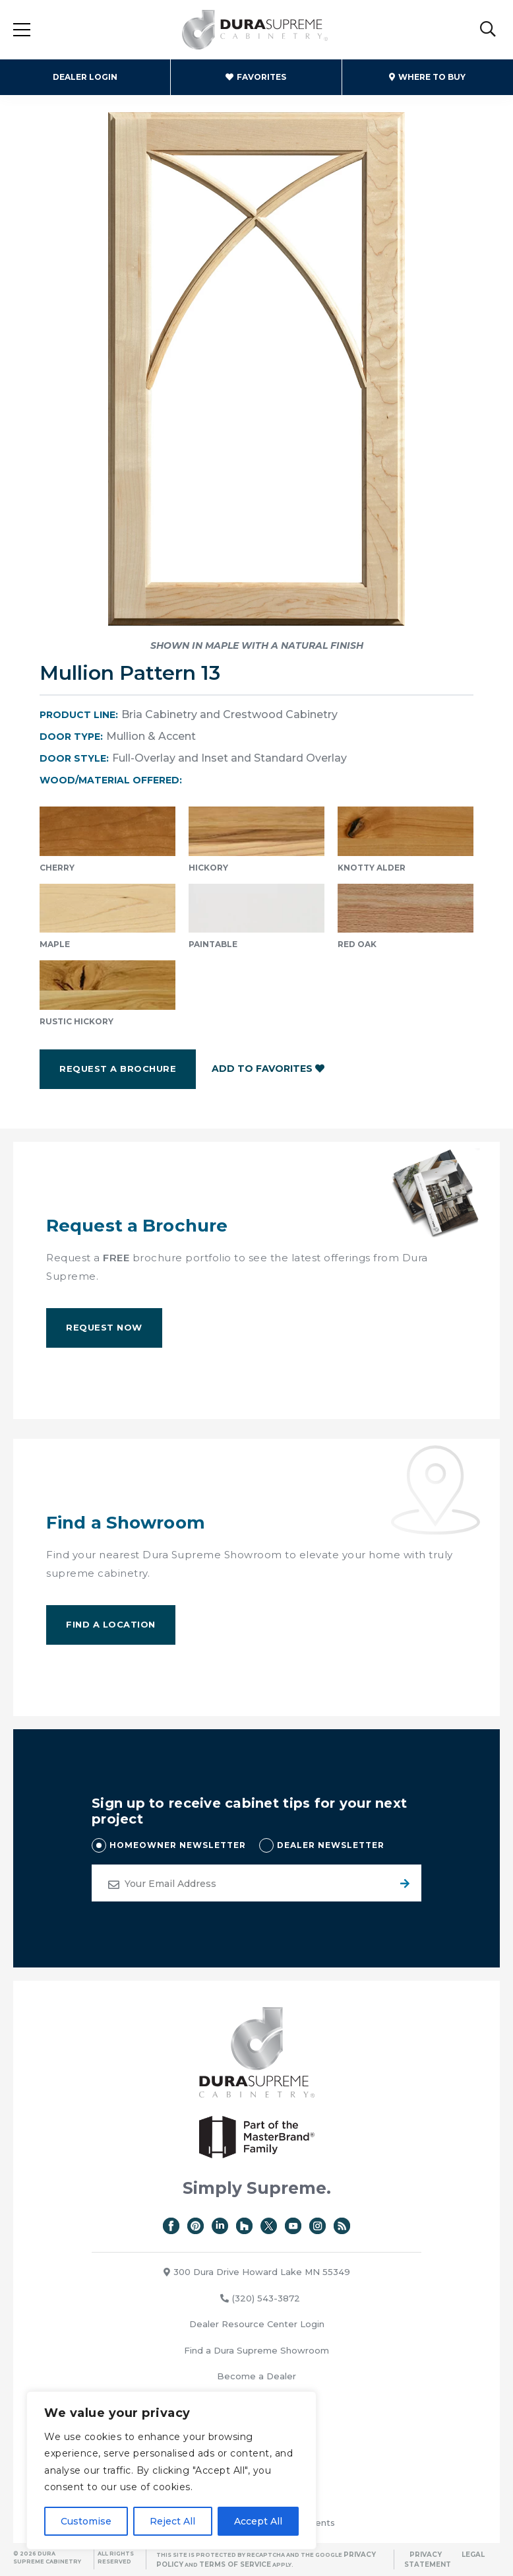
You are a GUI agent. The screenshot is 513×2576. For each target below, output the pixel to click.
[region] (171, 2470)
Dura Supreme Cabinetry (255, 30)
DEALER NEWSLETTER (330, 1845)
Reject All (172, 2521)
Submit (402, 1883)
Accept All (258, 2521)
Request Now (104, 1327)
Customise (86, 2521)
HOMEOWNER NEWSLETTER (177, 1845)
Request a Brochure (117, 1068)
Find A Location (111, 1624)
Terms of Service (235, 2564)
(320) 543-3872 (260, 2298)
